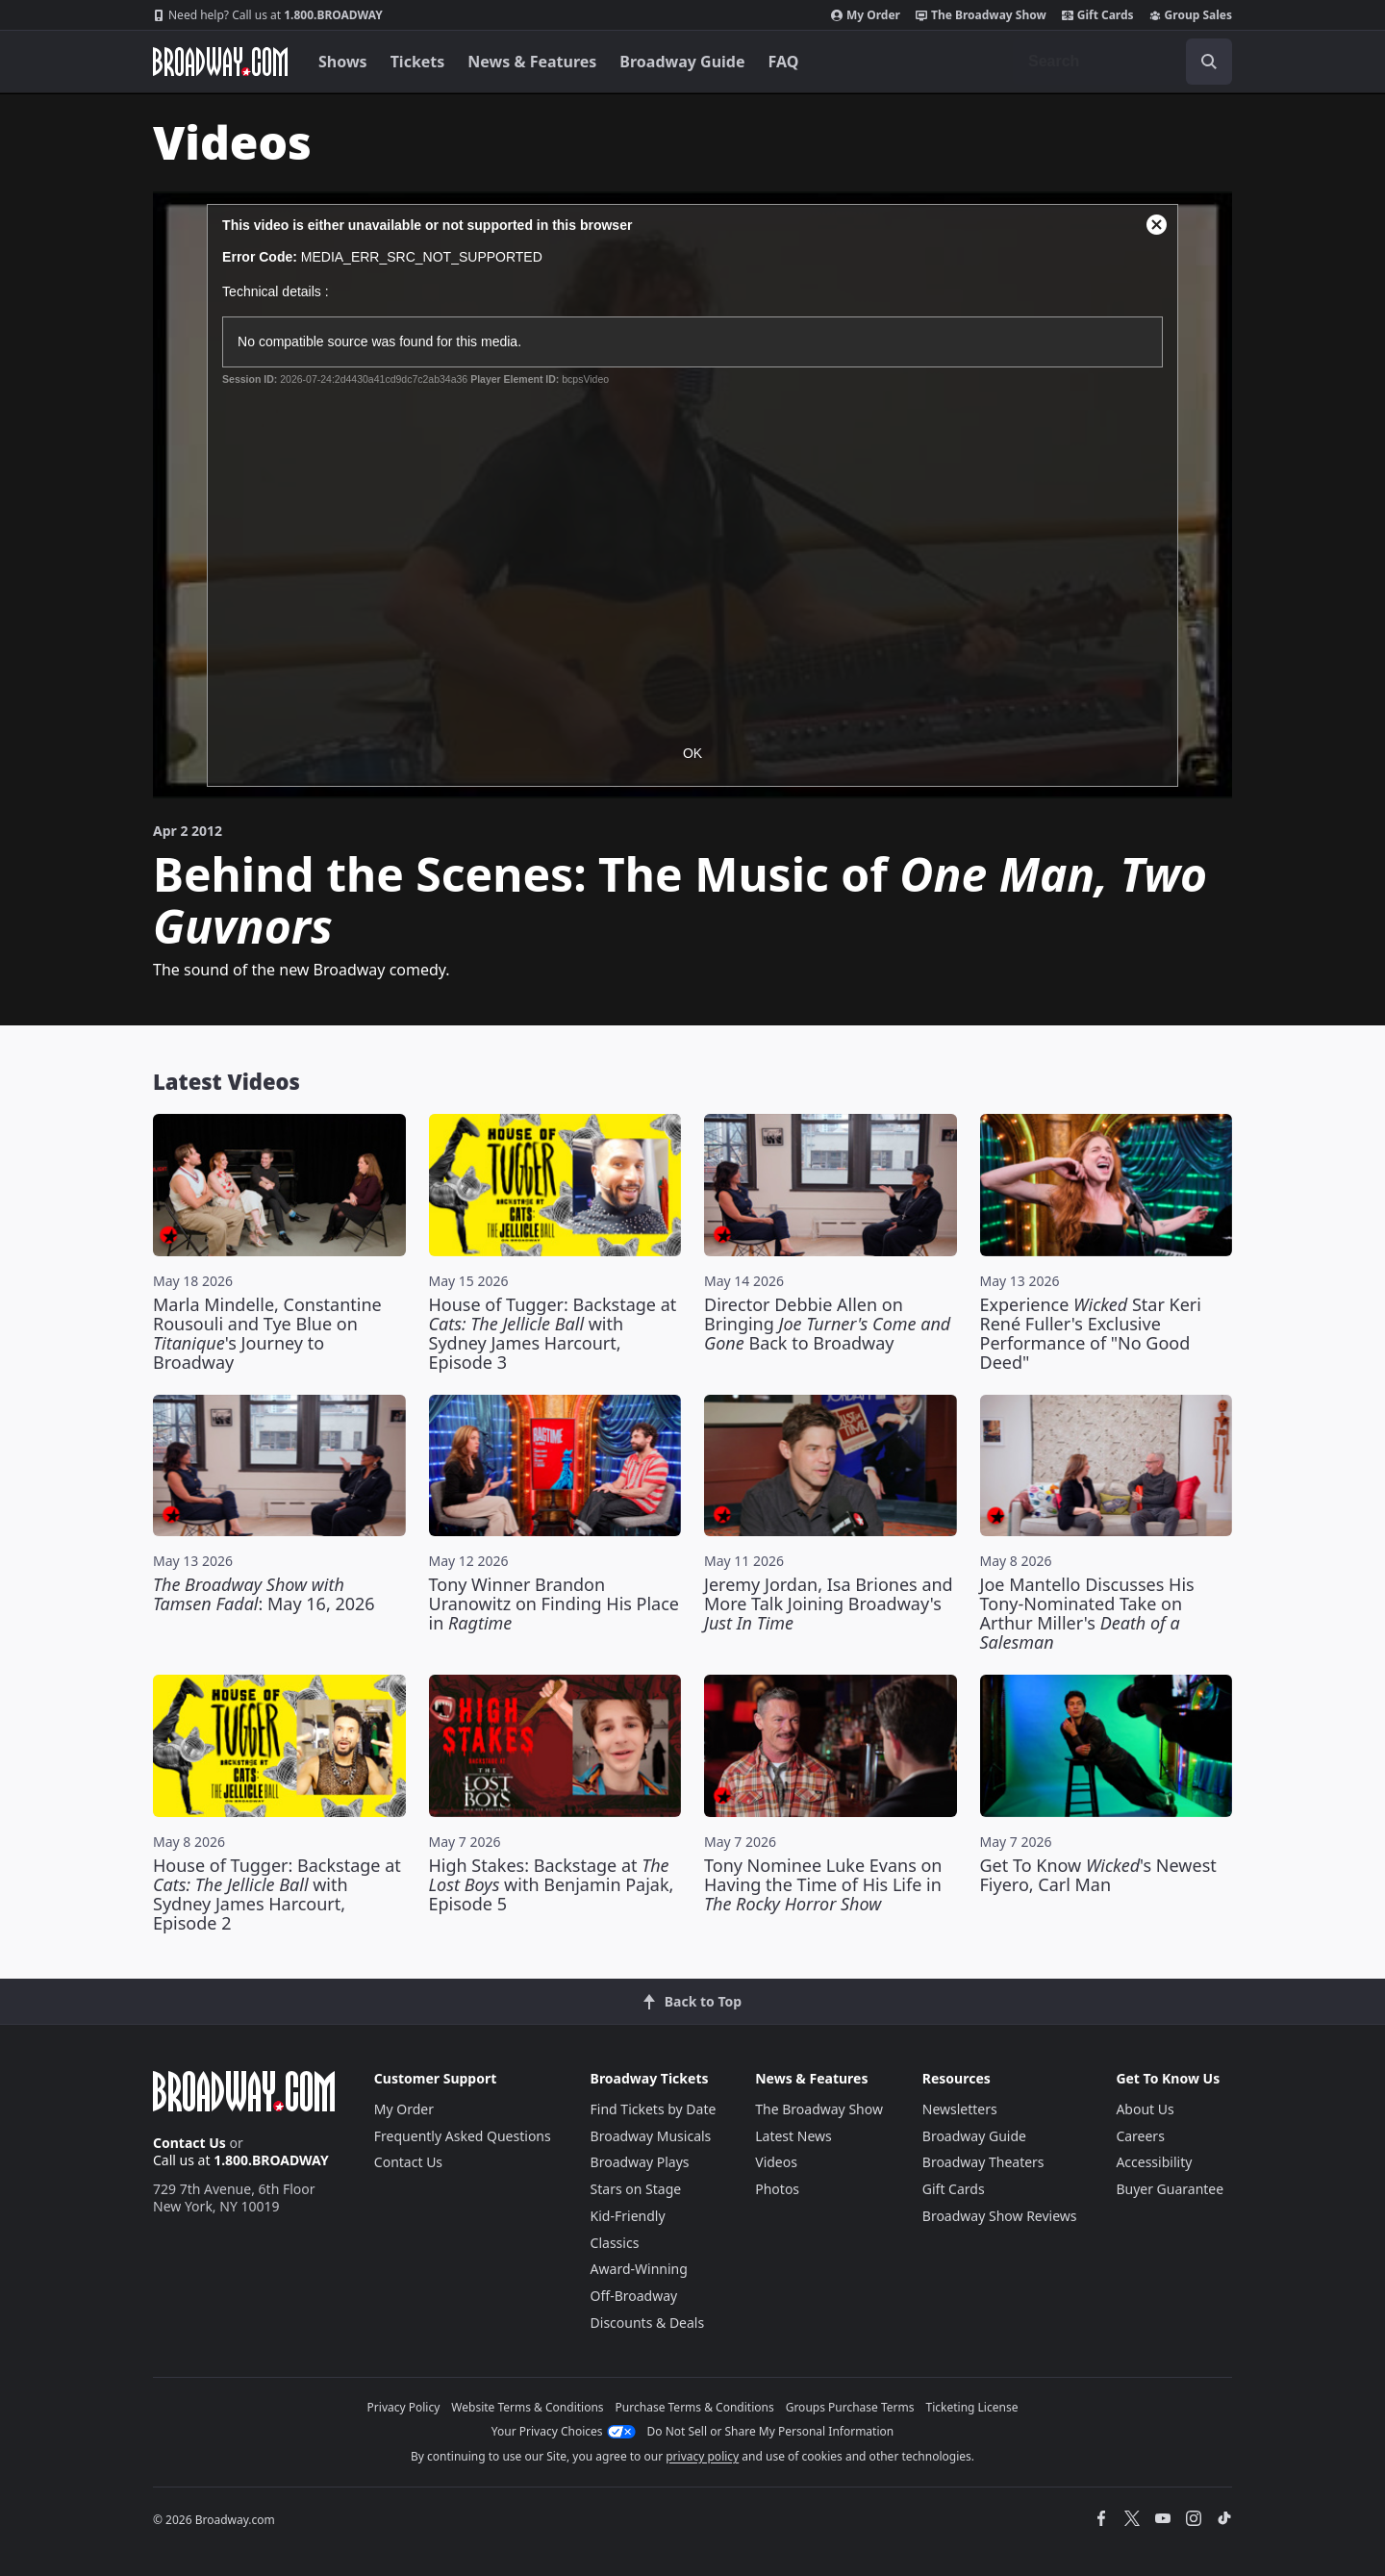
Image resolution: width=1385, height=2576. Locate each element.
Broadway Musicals (651, 2136)
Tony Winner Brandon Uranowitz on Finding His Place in (554, 1603)
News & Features (531, 61)
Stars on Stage (636, 2189)
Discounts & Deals (648, 2322)
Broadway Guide (681, 61)
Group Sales (1190, 15)
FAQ (783, 61)
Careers (1140, 2136)
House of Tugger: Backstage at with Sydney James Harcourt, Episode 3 (553, 1333)
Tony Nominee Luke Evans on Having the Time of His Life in (823, 1884)
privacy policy (702, 2456)
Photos (777, 2189)
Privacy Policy (404, 2407)
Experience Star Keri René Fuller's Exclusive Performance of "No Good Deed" (1090, 1333)
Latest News (793, 2136)
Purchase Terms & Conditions (695, 2407)
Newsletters (959, 2109)
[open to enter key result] (1209, 61)
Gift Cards (1098, 15)
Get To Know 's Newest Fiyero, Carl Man (1098, 1875)
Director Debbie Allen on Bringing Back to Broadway (827, 1323)
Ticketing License (972, 2407)
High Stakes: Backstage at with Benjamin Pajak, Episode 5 (551, 1884)
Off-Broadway (634, 2295)
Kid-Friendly (628, 2216)
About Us (1144, 2109)
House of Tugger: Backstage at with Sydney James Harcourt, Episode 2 (277, 1894)
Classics (615, 2243)
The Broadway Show (981, 15)
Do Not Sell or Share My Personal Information (770, 2431)
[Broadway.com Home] (220, 61)
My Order (865, 15)
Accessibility (1154, 2162)
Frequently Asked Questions (462, 2136)
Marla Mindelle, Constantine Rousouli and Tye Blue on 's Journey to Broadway (267, 1333)
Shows (342, 61)
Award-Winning (639, 2269)
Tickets (417, 61)
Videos (776, 2162)
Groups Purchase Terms (850, 2407)
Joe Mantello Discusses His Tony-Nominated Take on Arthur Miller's (1087, 1613)
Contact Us (189, 2143)
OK (692, 753)
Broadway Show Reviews (999, 2216)
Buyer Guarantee (1169, 2189)
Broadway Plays (640, 2162)
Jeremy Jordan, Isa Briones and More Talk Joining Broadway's (828, 1603)
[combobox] (1122, 61)
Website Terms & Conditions (527, 2407)
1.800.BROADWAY (268, 15)
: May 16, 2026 (264, 1594)
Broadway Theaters (983, 2162)
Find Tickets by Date (654, 2109)
